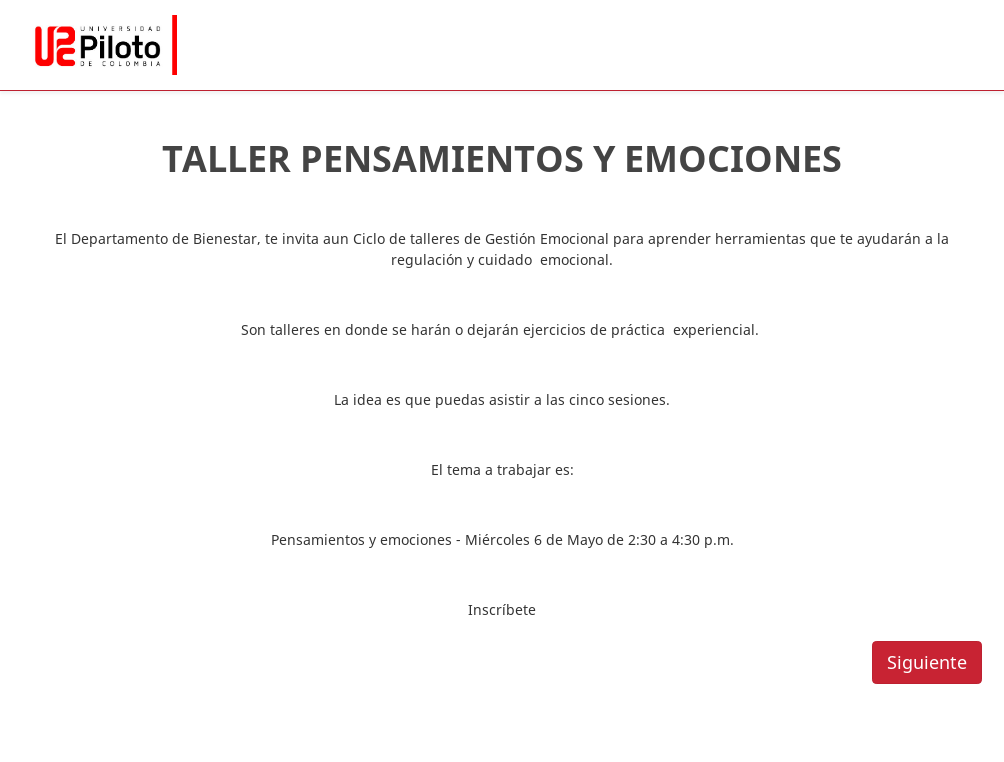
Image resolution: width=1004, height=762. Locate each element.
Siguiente (927, 662)
